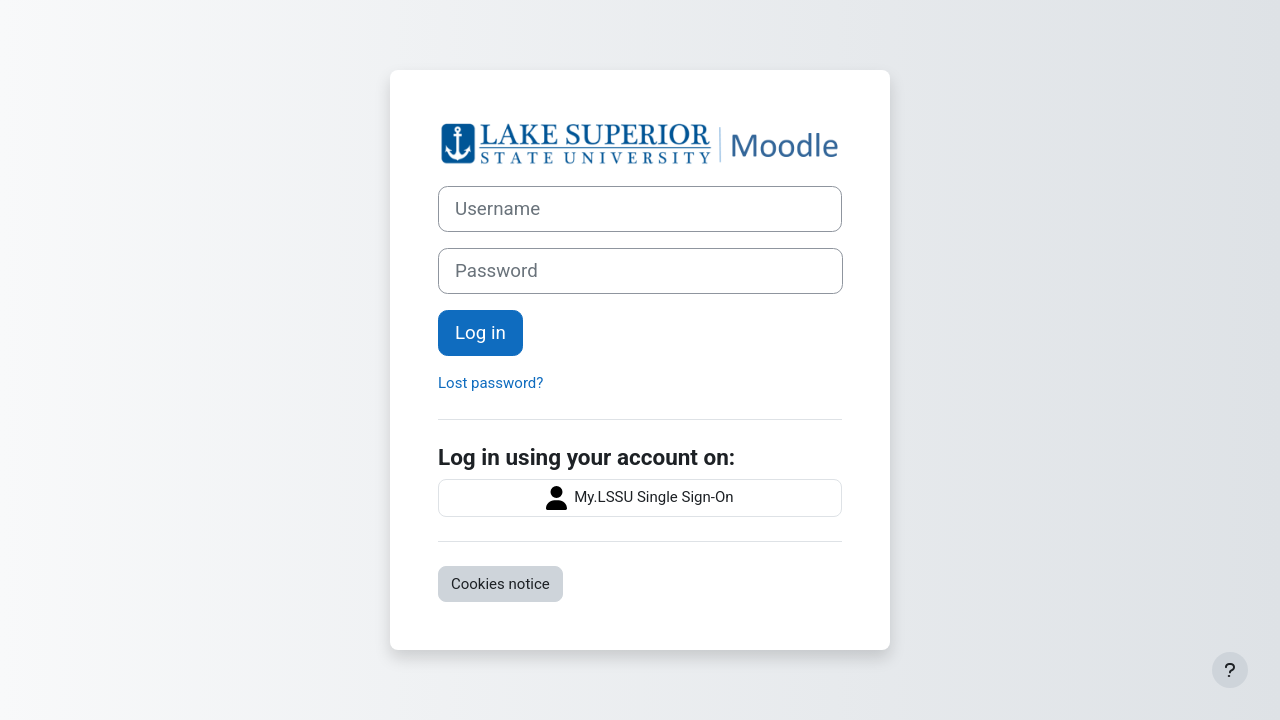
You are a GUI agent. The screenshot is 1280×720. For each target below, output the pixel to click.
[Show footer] (1230, 670)
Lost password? (490, 383)
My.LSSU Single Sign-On (639, 498)
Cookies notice (500, 584)
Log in (480, 333)
